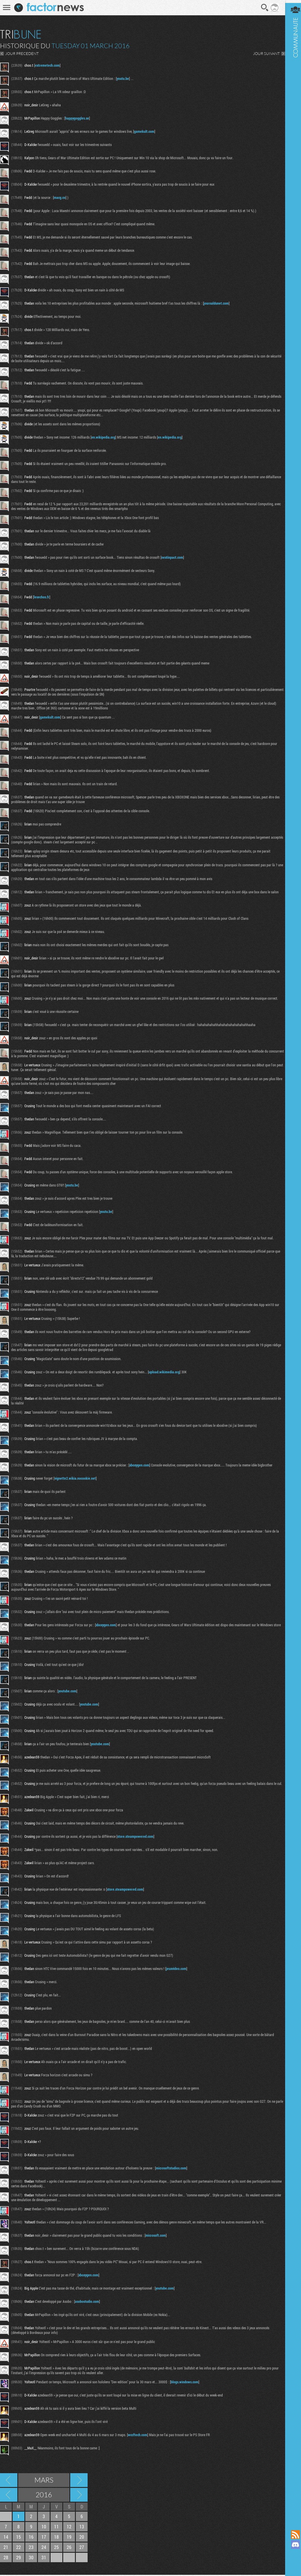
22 (18, 2548)
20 (81, 2538)
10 (43, 2528)
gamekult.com (144, 131)
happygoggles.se (77, 118)
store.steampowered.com (135, 1837)
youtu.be (123, 78)
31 (43, 2558)
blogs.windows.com (184, 2383)
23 (31, 2548)
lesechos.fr (41, 597)
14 (6, 2538)
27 (81, 2548)
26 (69, 2548)
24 (43, 2548)
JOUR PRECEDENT (22, 53)
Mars (43, 2481)
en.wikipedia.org (103, 437)
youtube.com (67, 1691)
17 (43, 2538)
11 (56, 2528)
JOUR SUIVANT (261, 53)
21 (6, 2548)
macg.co (60, 197)
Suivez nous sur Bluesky (290, 2564)
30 (31, 2558)
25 (56, 2548)
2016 (44, 2495)
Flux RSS (290, 2534)
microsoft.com (156, 2236)
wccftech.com (137, 2436)
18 (56, 2538)
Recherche (260, 7)
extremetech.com (47, 65)
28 (6, 2558)
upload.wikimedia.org (164, 1372)
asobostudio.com (87, 2302)
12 (69, 2528)
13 (81, 2528)
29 (18, 2558)
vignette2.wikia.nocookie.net (75, 1478)
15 (18, 2538)
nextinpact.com (172, 557)
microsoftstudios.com (171, 2169)
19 (69, 2538)
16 (31, 2538)
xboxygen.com (139, 1465)
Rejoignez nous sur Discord (290, 2544)
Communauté (290, 1259)
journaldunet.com (216, 303)
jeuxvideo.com (176, 1969)
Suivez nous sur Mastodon (290, 2554)
